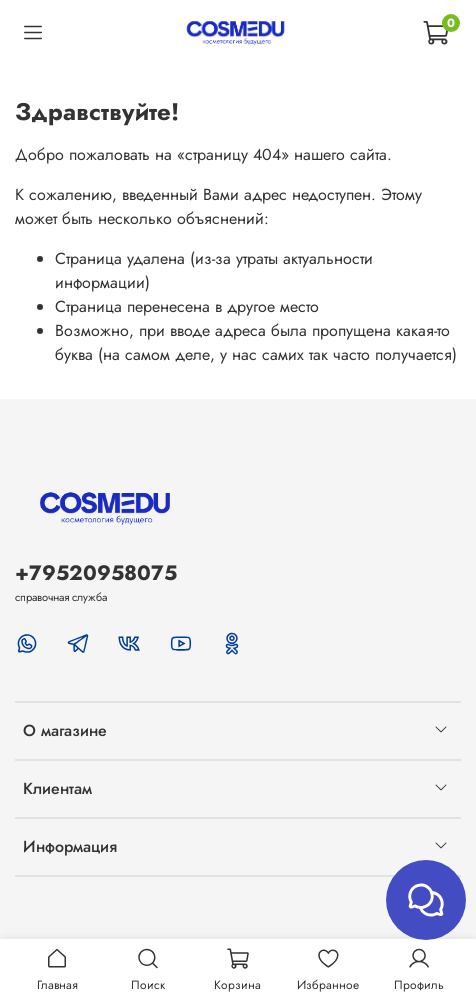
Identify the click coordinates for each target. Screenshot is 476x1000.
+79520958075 (96, 573)
